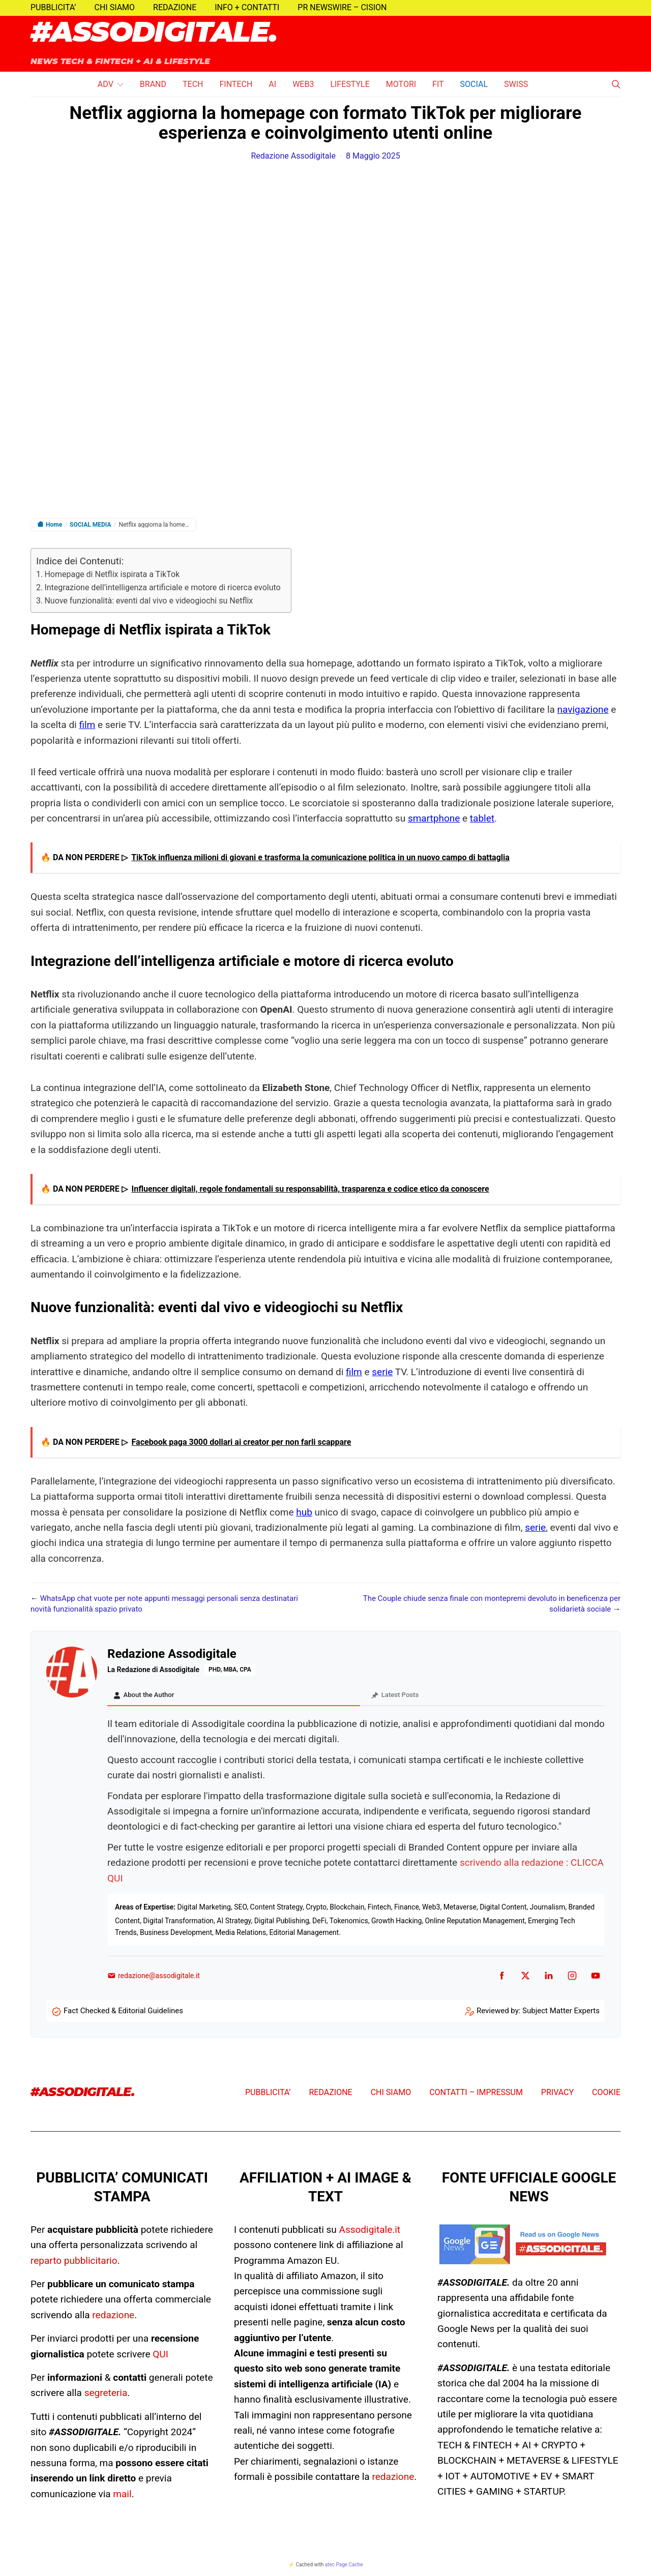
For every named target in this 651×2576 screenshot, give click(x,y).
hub (304, 1512)
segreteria (106, 2395)
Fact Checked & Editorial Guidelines (123, 2013)
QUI (160, 2356)
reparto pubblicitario (74, 2263)
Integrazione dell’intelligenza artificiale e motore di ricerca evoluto (162, 587)
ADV (105, 84)
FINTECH (235, 84)
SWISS (516, 84)
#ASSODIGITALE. (154, 33)
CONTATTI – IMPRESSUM (476, 2095)
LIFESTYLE (349, 84)
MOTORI (401, 84)
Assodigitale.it (370, 2232)
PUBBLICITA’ (53, 7)
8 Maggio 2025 (373, 156)
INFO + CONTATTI (247, 7)
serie (382, 1372)
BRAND (153, 84)
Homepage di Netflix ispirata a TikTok (112, 574)
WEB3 (303, 84)
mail (122, 2496)
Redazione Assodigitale (293, 156)
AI (272, 84)
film (87, 725)
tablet (482, 818)
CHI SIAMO (115, 7)
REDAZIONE (174, 7)
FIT (438, 84)
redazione (113, 2317)
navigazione (583, 709)
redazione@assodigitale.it (153, 1978)
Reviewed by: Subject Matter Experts (538, 2013)
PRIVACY (557, 2095)
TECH (193, 84)
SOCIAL (474, 84)
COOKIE (606, 2095)
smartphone (434, 818)
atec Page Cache (344, 2567)
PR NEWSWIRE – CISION (342, 7)
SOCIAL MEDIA (90, 525)
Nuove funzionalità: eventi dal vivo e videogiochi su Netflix (148, 600)
